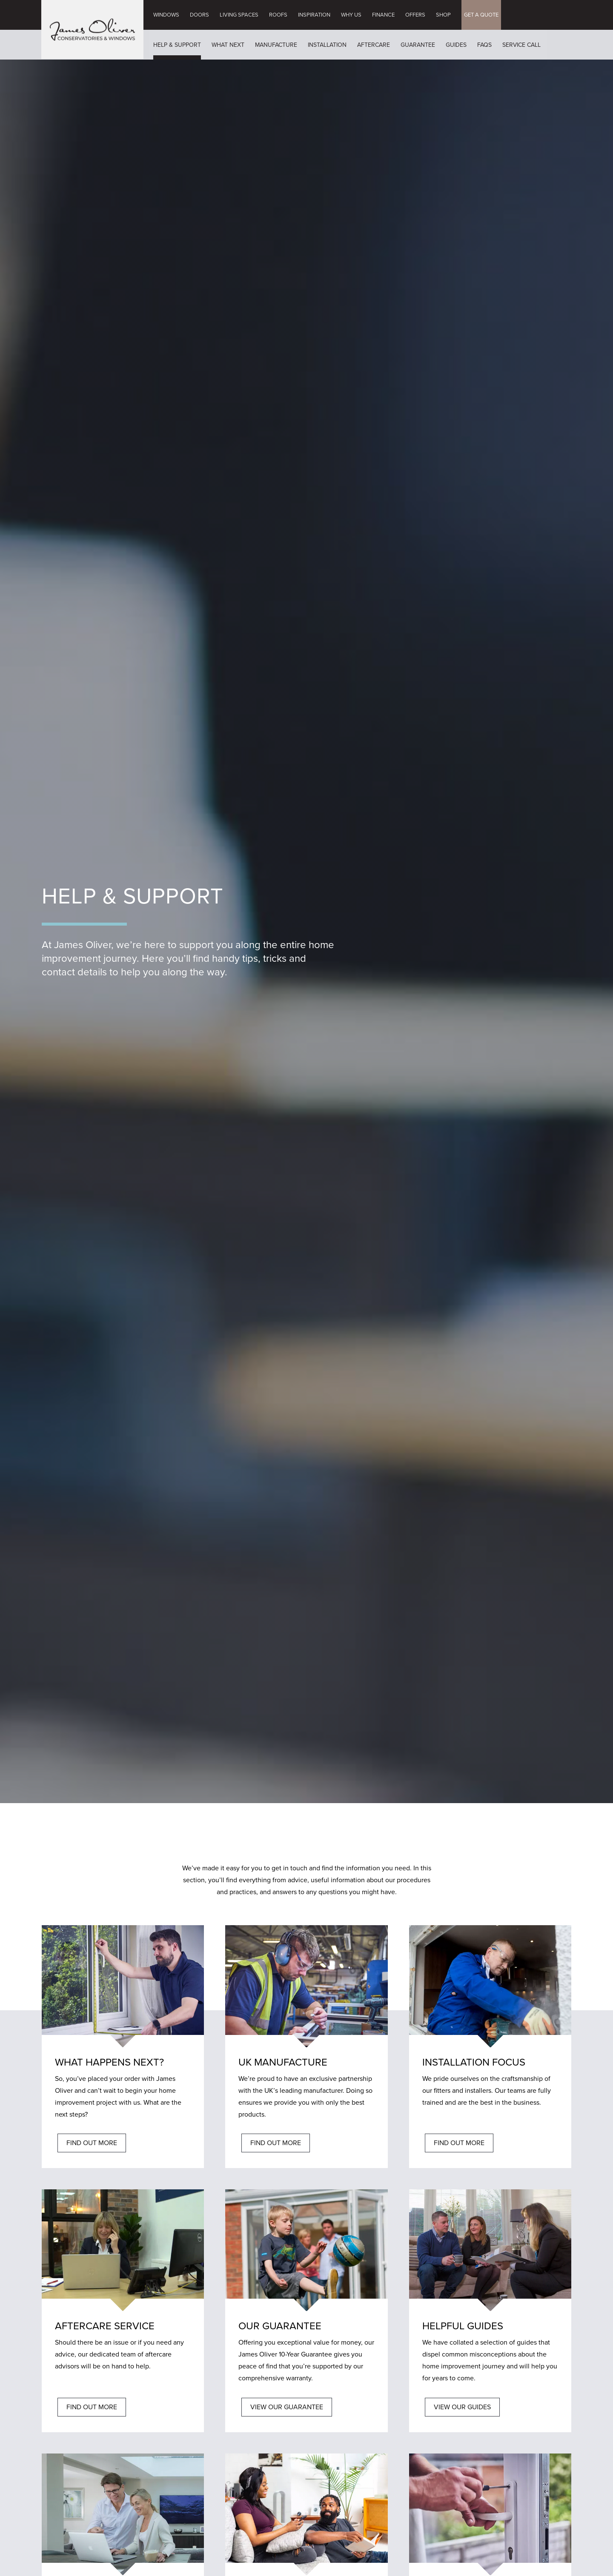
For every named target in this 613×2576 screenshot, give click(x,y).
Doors (199, 14)
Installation (327, 44)
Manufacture (276, 44)
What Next (228, 44)
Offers (415, 14)
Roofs (278, 14)
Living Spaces (239, 14)
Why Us (351, 14)
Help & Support (177, 44)
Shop (443, 14)
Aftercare (373, 44)
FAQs (484, 44)
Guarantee (418, 44)
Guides (456, 44)
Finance (383, 14)
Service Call (521, 44)
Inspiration (314, 14)
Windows (166, 14)
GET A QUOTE (481, 14)
